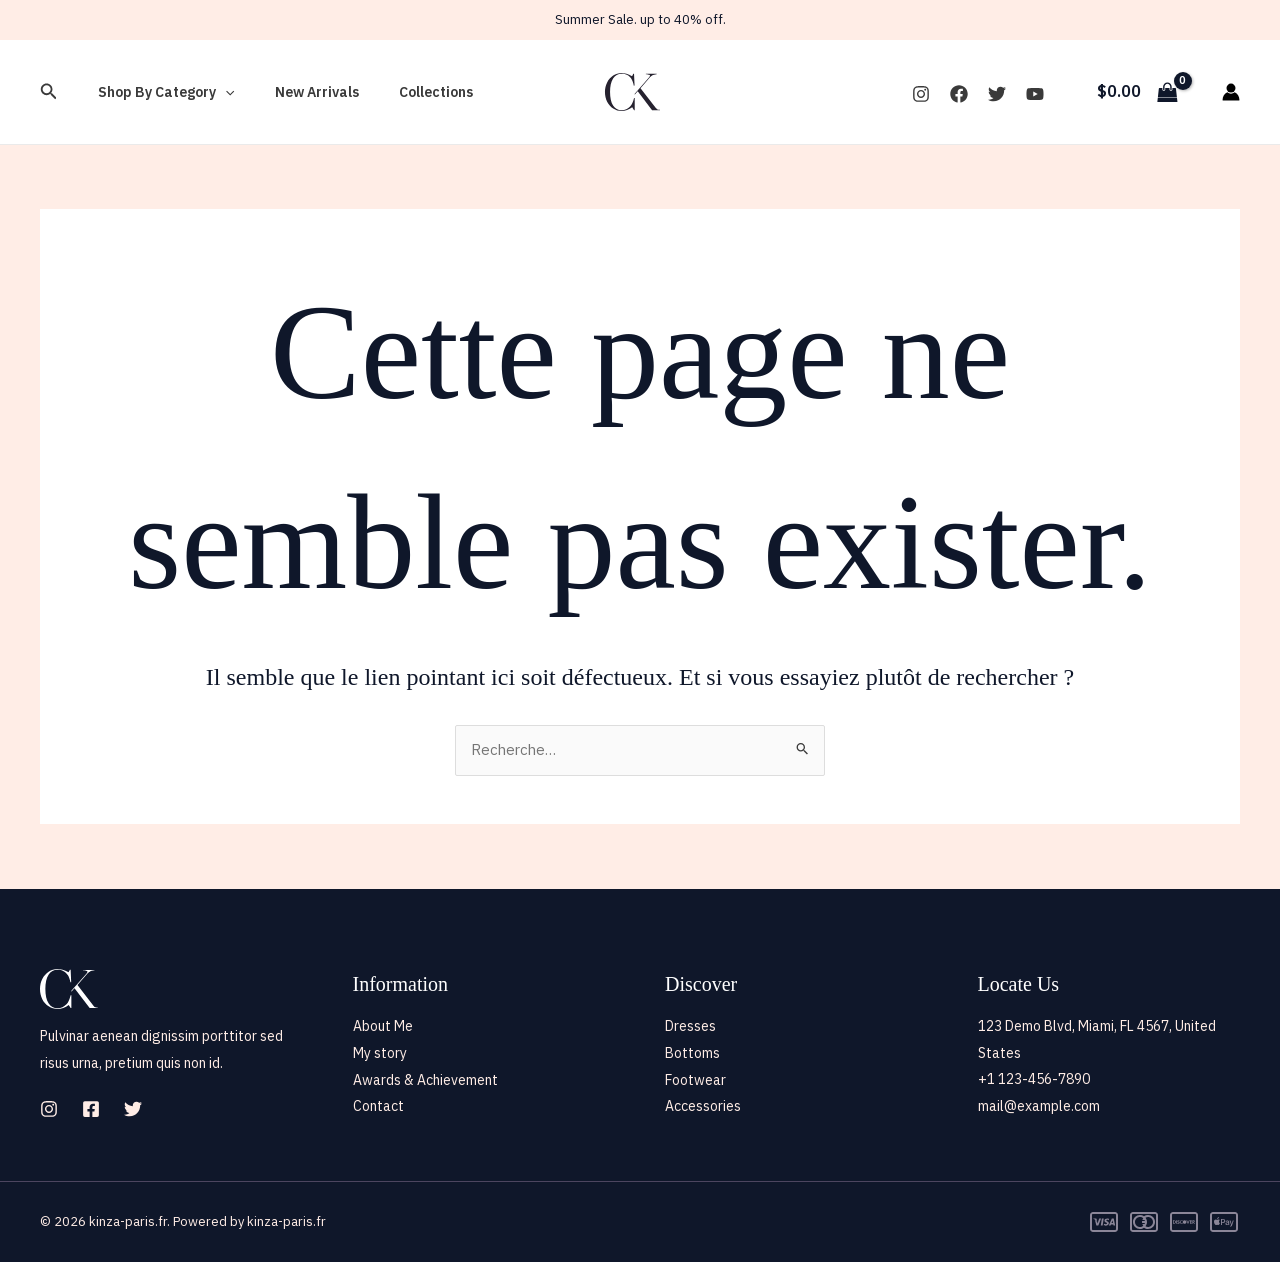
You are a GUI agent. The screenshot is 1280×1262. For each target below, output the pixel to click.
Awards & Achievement (425, 1079)
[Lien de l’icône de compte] (1231, 92)
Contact (378, 1106)
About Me (383, 1026)
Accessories (703, 1106)
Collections (406, 92)
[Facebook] (959, 94)
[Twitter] (997, 94)
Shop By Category (160, 92)
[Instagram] (921, 94)
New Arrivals (299, 92)
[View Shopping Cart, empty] (1137, 92)
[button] (49, 92)
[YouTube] (1035, 94)
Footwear (695, 1079)
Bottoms (692, 1053)
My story (380, 1053)
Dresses (690, 1026)
